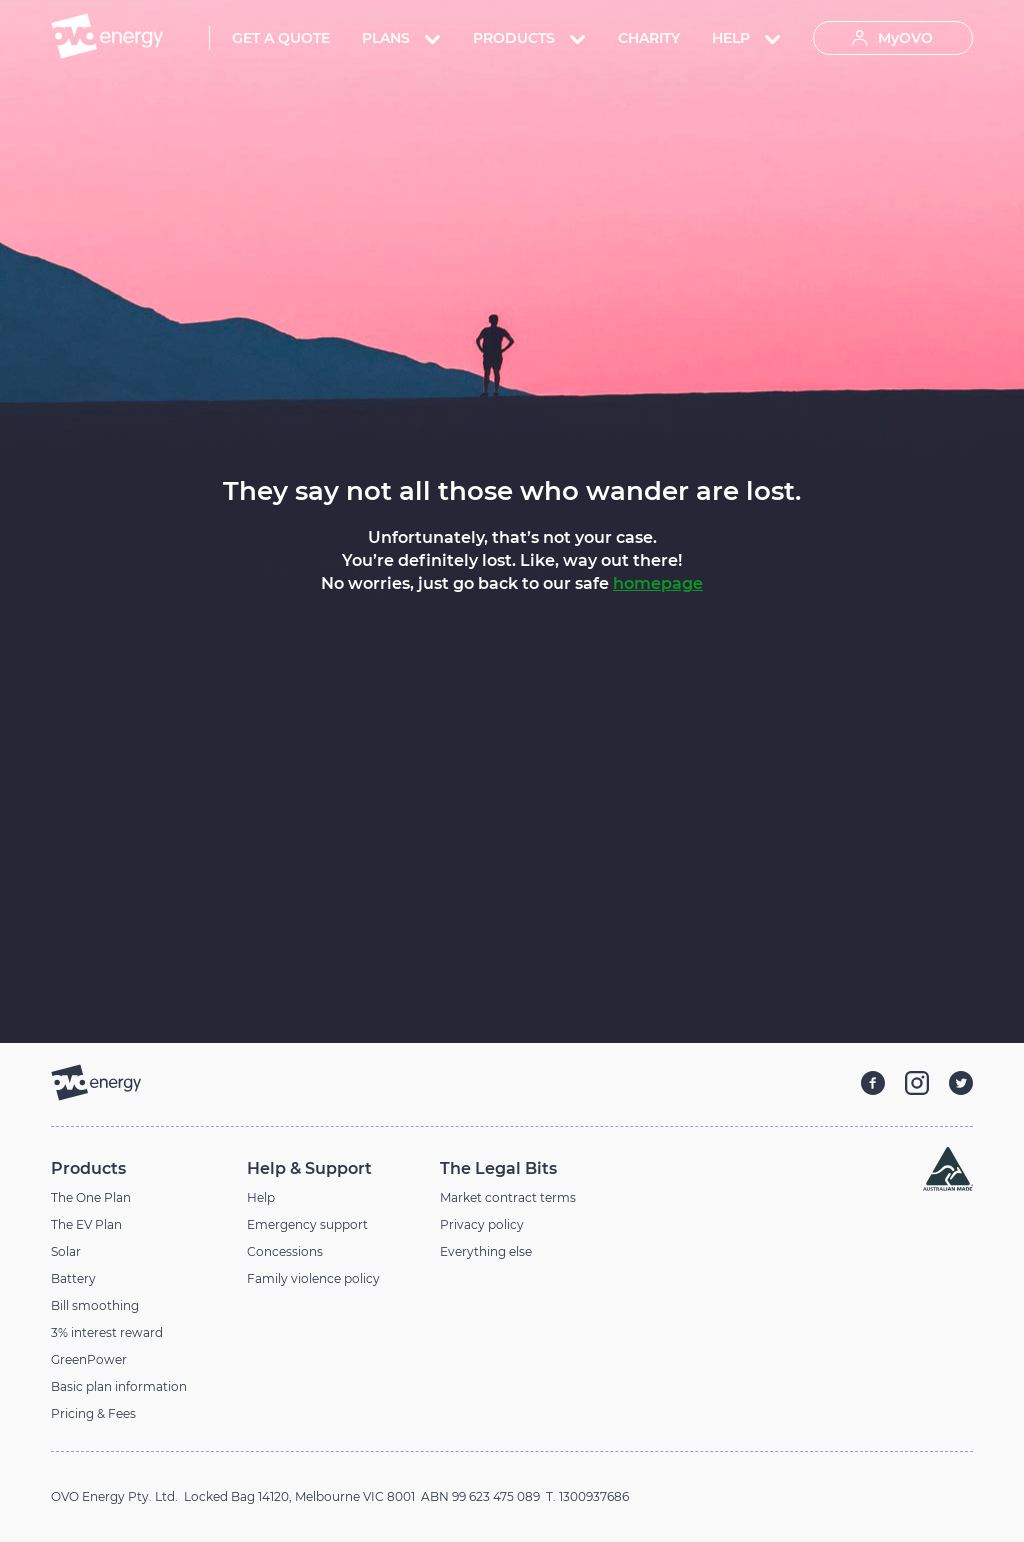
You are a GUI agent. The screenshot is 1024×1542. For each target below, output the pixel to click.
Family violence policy (313, 1278)
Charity (649, 38)
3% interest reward (107, 1332)
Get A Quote (281, 38)
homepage (658, 583)
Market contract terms (508, 1197)
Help (261, 1197)
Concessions (285, 1251)
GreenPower (89, 1359)
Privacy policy (482, 1224)
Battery (73, 1278)
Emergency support (307, 1224)
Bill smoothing (95, 1305)
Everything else (486, 1251)
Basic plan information (119, 1386)
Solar (66, 1251)
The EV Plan (86, 1224)
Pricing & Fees (93, 1413)
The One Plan (91, 1197)
